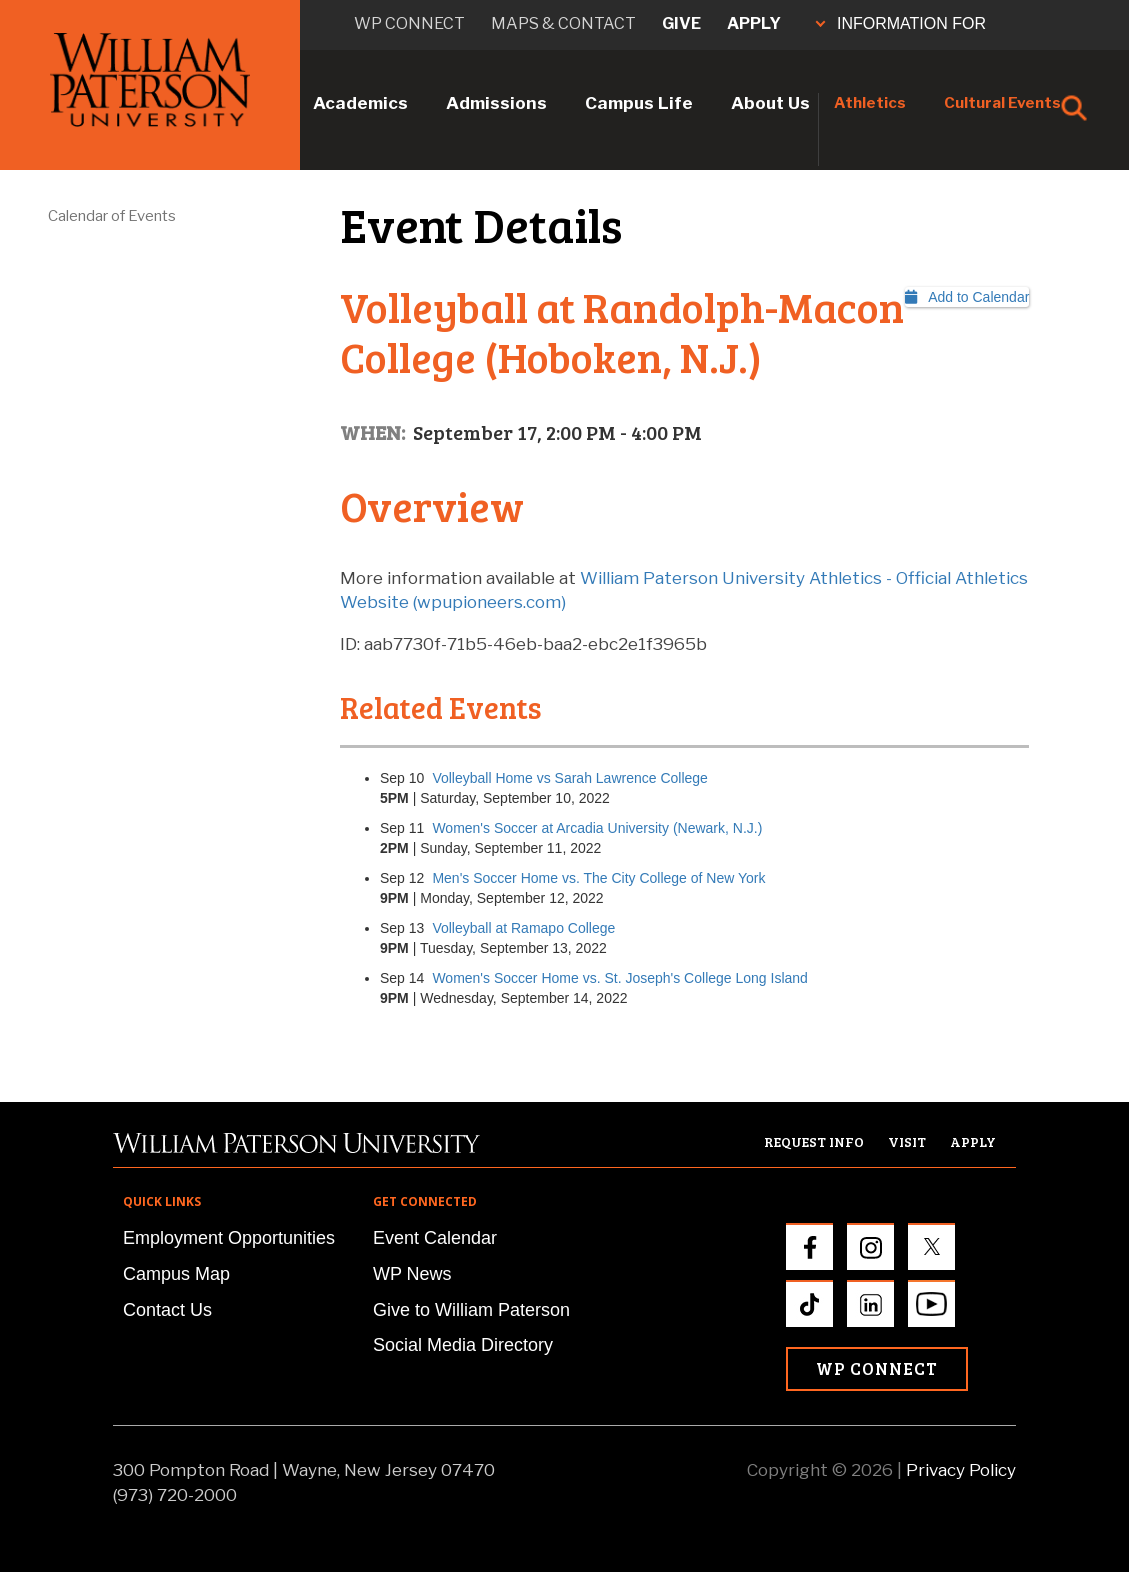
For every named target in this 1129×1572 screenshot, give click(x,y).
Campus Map (176, 1274)
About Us (770, 103)
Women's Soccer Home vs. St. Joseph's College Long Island (620, 978)
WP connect (409, 23)
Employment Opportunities (229, 1238)
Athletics (870, 103)
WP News (412, 1274)
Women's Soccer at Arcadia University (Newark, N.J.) (597, 828)
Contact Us (167, 1310)
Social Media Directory (463, 1345)
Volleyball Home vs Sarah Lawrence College (569, 778)
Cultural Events (1002, 103)
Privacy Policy (961, 1470)
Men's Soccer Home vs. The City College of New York (598, 878)
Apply (754, 23)
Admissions (496, 103)
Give (681, 23)
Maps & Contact (563, 23)
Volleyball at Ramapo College (523, 928)
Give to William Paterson (471, 1310)
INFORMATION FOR (901, 23)
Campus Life (639, 103)
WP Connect (877, 1368)
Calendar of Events (112, 216)
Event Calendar (435, 1238)
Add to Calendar (967, 297)
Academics (360, 103)
